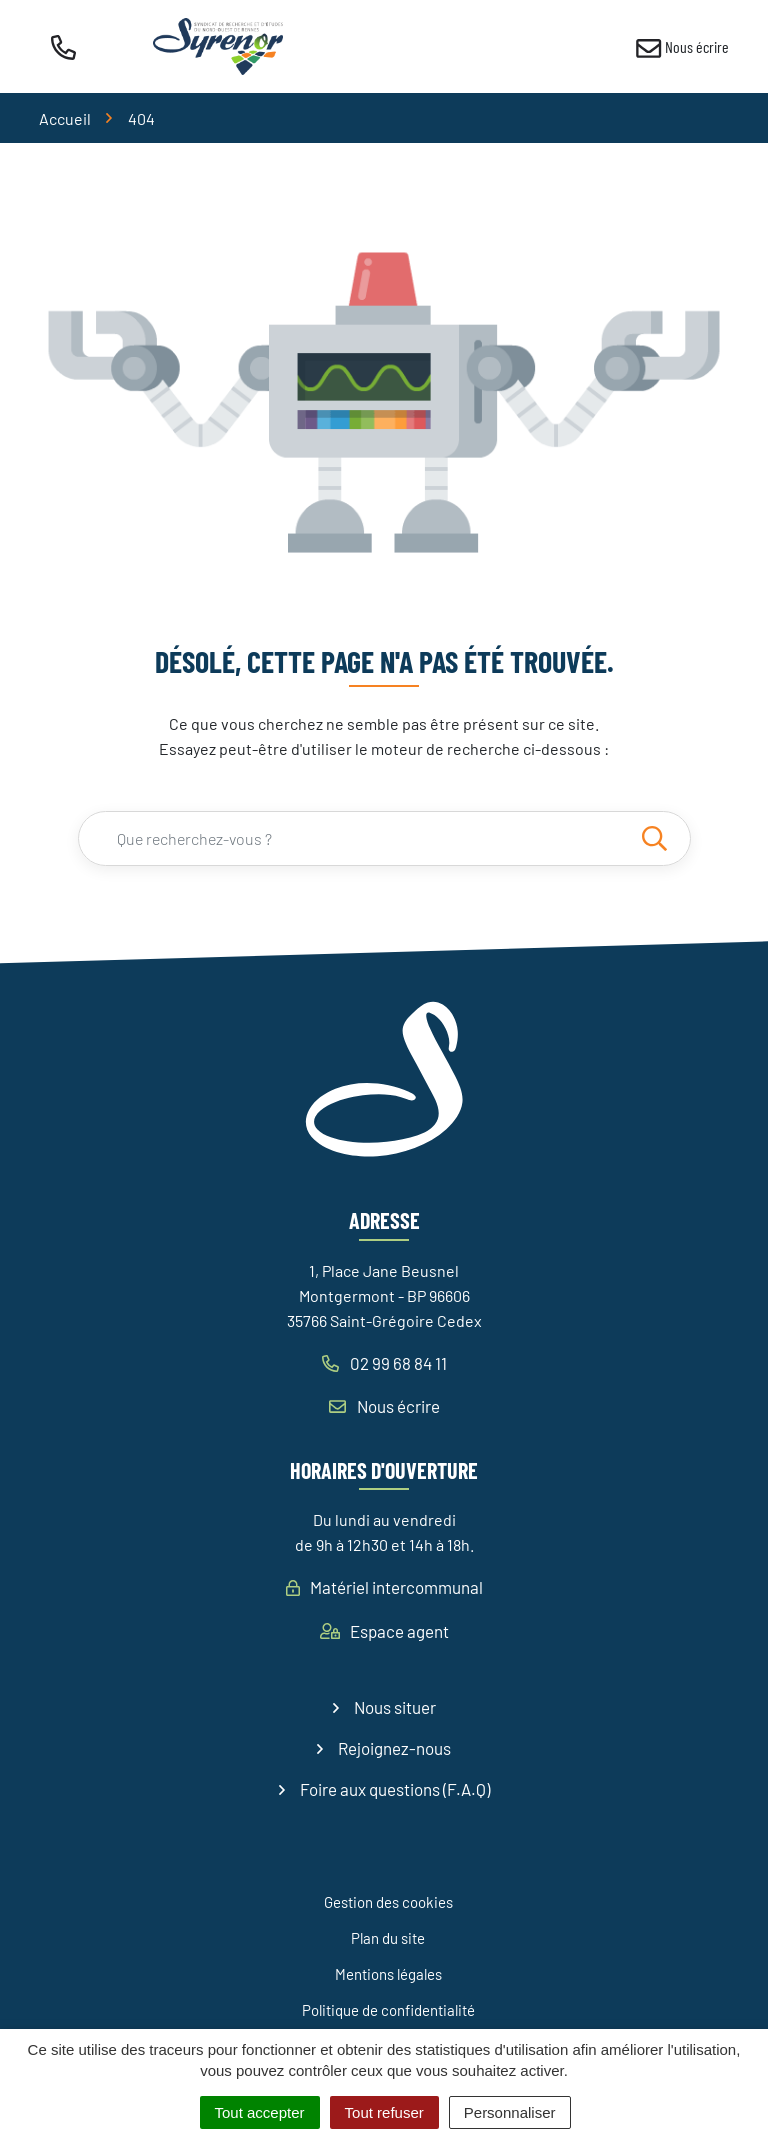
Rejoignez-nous (394, 1748)
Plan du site (388, 1938)
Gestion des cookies (388, 1902)
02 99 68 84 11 (384, 1363)
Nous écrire (384, 1406)
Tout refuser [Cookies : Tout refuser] (384, 2112)
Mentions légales (388, 1974)
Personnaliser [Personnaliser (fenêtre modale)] (510, 2112)
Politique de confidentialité (388, 2010)
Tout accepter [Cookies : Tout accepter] (260, 2112)
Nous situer (395, 1707)
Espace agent (384, 1631)
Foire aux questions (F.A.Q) (395, 1789)
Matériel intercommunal (384, 1587)
